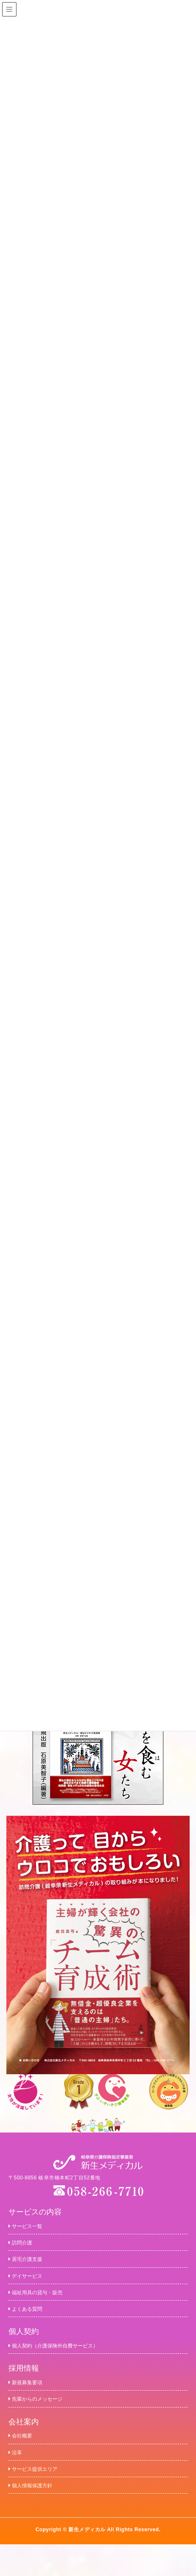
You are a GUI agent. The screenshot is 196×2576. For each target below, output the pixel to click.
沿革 (17, 2477)
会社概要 (23, 2458)
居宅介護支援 (30, 2263)
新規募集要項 (30, 2400)
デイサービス (30, 2283)
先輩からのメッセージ (44, 2419)
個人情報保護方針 (37, 2515)
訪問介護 (23, 2244)
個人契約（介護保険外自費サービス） (67, 2360)
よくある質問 (30, 2321)
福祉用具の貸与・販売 (44, 2302)
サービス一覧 (30, 2225)
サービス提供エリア (40, 2496)
